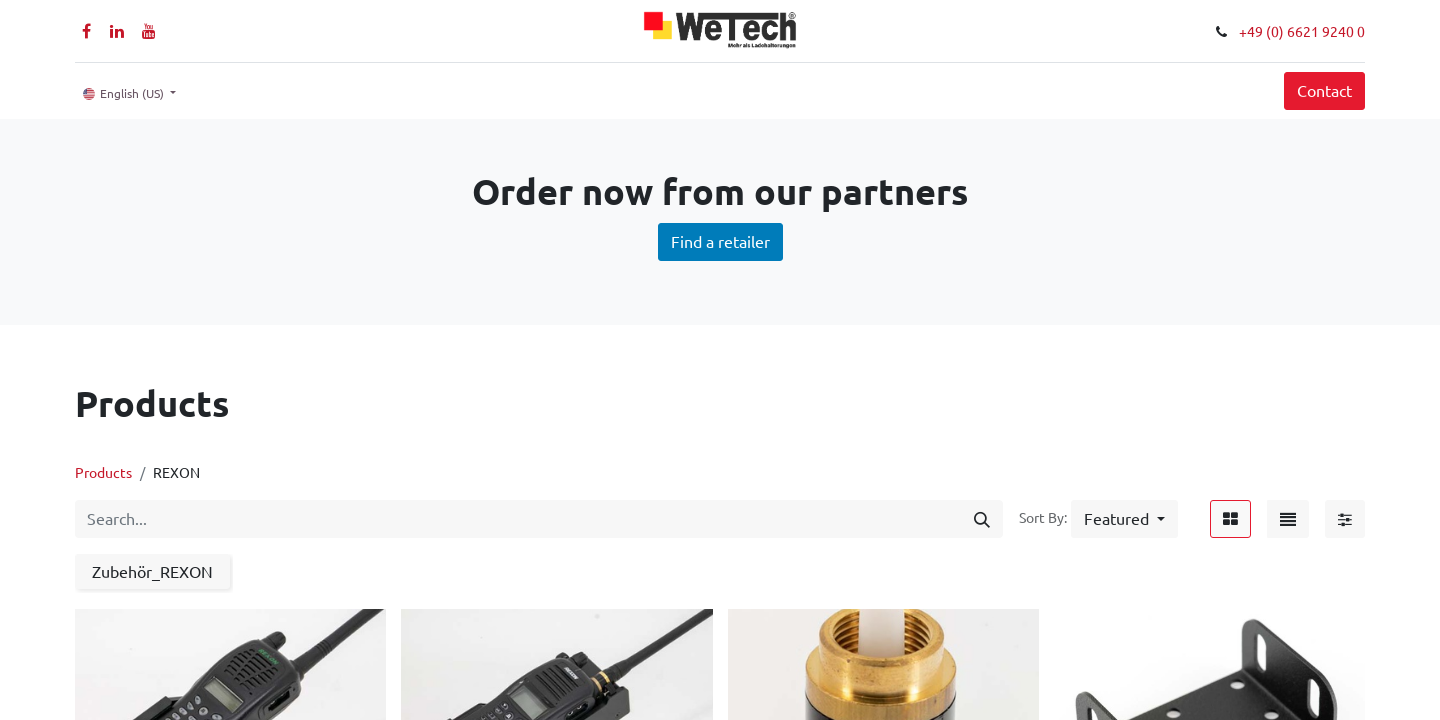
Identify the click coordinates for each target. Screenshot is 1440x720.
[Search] (982, 519)
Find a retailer (720, 242)
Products (103, 473)
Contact (1324, 91)
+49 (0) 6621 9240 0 (1302, 32)
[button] (1124, 519)
